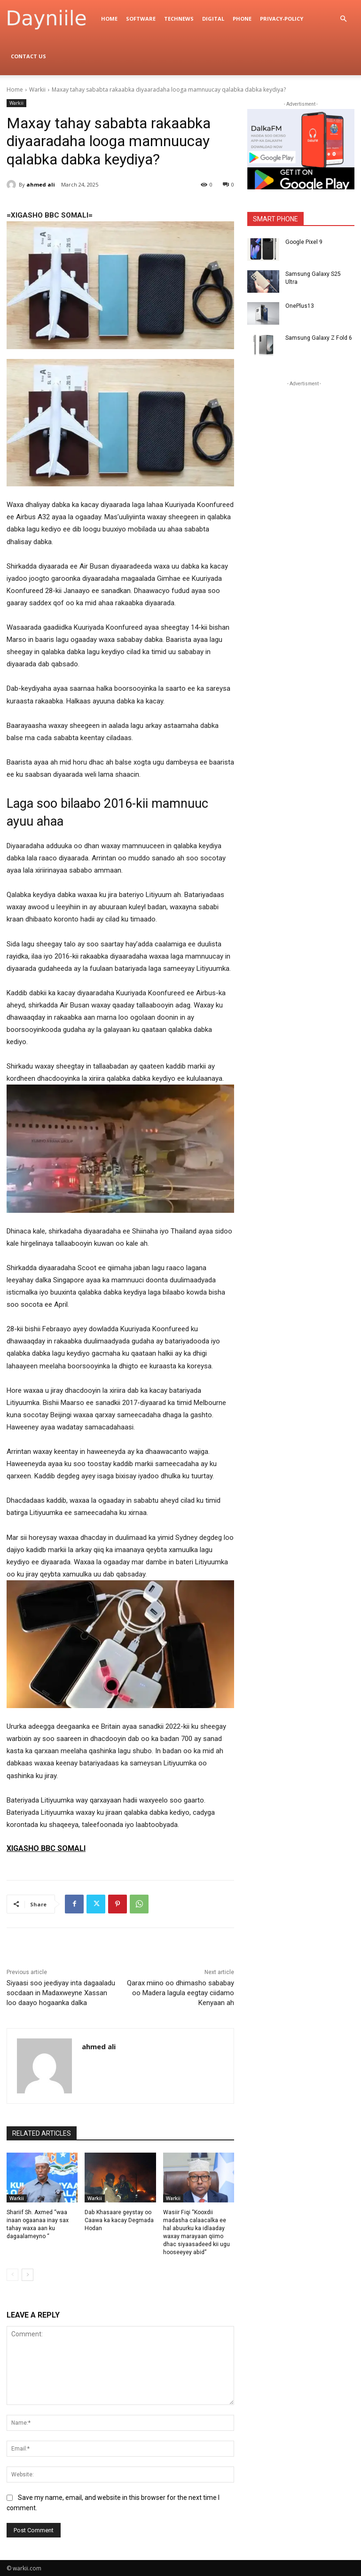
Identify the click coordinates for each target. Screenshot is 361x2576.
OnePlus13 (299, 306)
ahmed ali (40, 184)
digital (213, 18)
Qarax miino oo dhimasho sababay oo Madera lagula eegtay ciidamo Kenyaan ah (180, 1993)
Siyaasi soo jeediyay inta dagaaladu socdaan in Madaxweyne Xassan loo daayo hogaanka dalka (61, 1993)
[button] (343, 19)
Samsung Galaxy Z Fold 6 (318, 338)
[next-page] (27, 2274)
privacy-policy (281, 18)
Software (141, 18)
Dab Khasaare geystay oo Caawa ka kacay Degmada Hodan (119, 2220)
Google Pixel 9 (303, 242)
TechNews (179, 18)
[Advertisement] (304, 436)
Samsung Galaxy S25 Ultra (319, 274)
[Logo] (52, 19)
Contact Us (28, 56)
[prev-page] (12, 2274)
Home (109, 18)
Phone (242, 18)
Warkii (37, 90)
